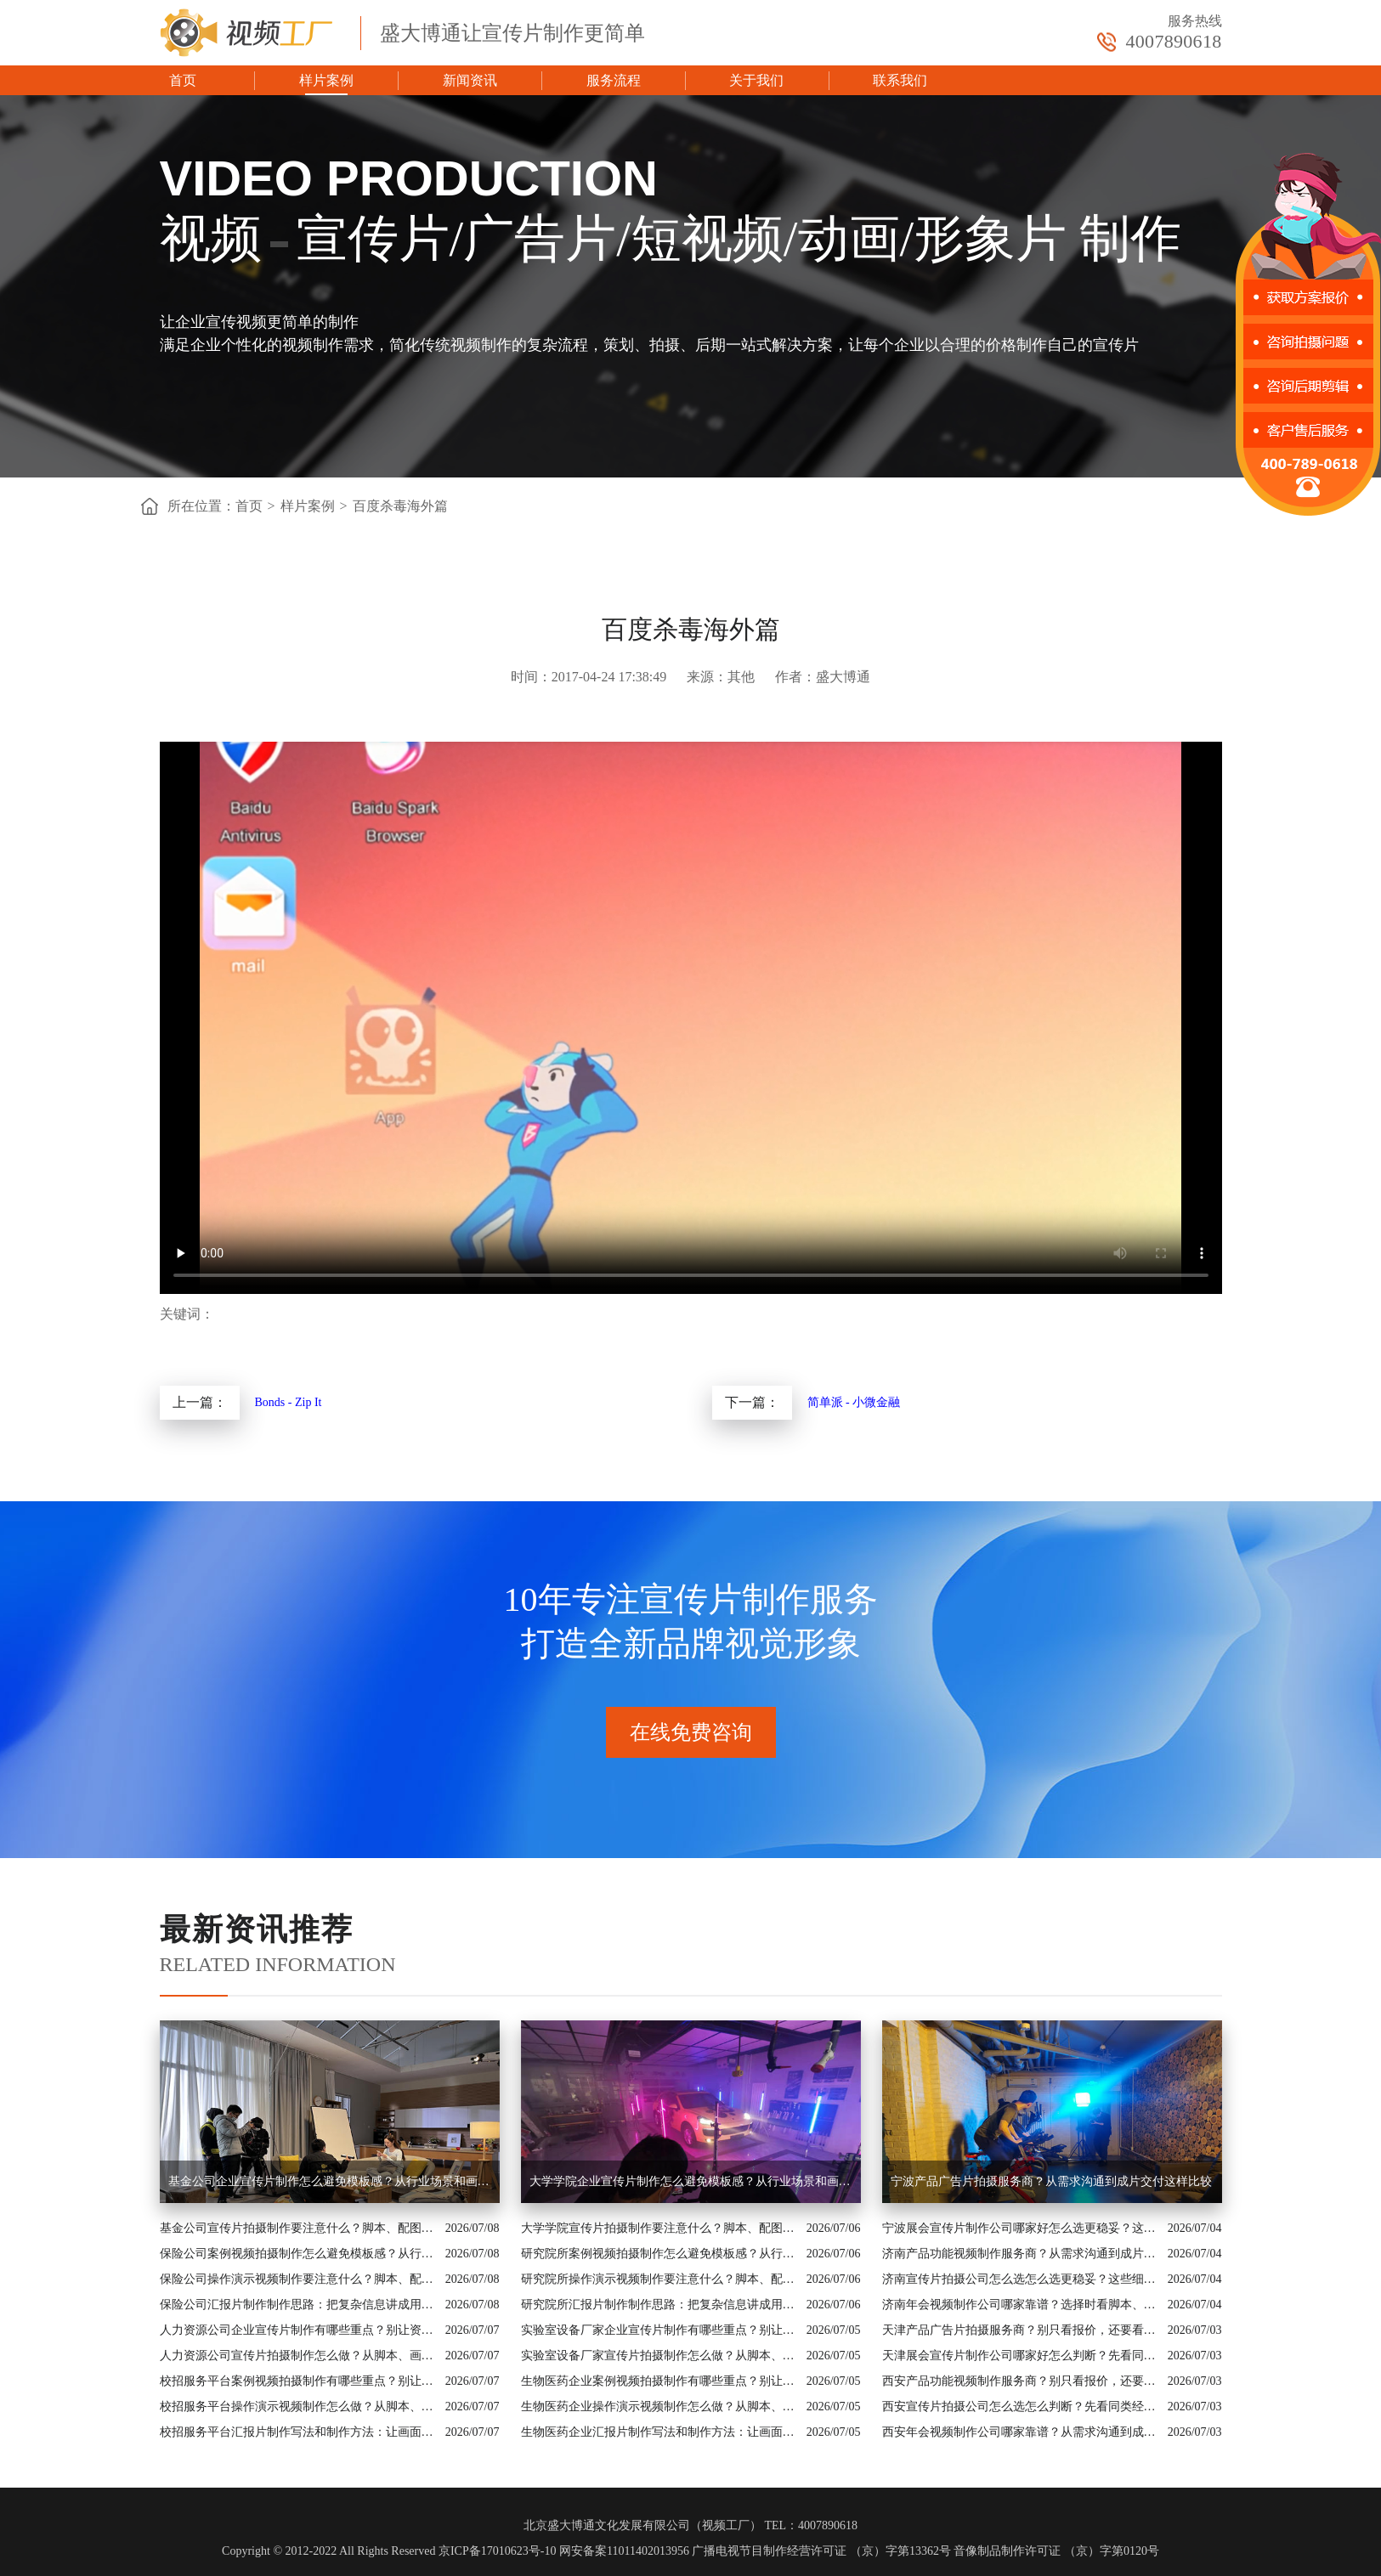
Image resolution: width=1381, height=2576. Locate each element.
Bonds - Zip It (288, 1402)
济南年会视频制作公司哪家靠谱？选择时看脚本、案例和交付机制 (1020, 2304)
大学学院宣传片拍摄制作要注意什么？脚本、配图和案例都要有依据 (659, 2228)
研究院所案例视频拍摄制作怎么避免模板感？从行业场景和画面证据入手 (659, 2253)
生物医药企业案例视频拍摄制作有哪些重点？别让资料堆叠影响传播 (659, 2381)
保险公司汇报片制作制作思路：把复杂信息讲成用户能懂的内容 (298, 2304)
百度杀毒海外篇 (400, 506)
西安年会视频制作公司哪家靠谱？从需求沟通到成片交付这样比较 (1020, 2432)
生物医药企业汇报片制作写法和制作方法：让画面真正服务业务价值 (659, 2432)
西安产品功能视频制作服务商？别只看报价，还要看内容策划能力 (1020, 2381)
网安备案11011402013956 (624, 2551)
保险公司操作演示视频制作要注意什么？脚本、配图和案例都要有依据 (298, 2279)
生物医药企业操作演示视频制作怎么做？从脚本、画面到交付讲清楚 (659, 2406)
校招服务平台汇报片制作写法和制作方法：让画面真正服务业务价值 (298, 2432)
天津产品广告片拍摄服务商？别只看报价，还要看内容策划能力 (1020, 2330)
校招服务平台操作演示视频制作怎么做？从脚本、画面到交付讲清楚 (298, 2406)
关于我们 (756, 80)
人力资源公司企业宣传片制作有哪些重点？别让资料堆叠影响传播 (298, 2330)
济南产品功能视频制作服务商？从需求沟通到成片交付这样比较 (1020, 2253)
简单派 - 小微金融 (854, 1402)
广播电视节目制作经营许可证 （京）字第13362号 (821, 2551)
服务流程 (613, 80)
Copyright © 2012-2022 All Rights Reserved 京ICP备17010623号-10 (389, 2551)
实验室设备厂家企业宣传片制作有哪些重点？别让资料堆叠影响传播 (659, 2330)
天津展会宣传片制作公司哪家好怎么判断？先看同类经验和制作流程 (1020, 2355)
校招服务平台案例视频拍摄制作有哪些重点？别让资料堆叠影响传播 (298, 2381)
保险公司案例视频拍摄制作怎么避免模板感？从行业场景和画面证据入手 (298, 2253)
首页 (182, 80)
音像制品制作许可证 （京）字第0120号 (1056, 2551)
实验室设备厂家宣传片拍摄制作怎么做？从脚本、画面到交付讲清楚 (659, 2355)
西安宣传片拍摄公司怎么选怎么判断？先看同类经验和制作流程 (1020, 2406)
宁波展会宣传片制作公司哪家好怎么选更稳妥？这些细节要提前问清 (1020, 2228)
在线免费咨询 (691, 1732)
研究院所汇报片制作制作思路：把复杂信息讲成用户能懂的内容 (659, 2304)
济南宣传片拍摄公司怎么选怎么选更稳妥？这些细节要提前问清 (1020, 2279)
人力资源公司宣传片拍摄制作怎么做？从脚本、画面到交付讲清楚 (298, 2355)
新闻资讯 (470, 80)
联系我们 (900, 80)
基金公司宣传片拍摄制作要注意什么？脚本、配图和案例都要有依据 (298, 2228)
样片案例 (326, 80)
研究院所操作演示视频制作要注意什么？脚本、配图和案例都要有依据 (659, 2279)
